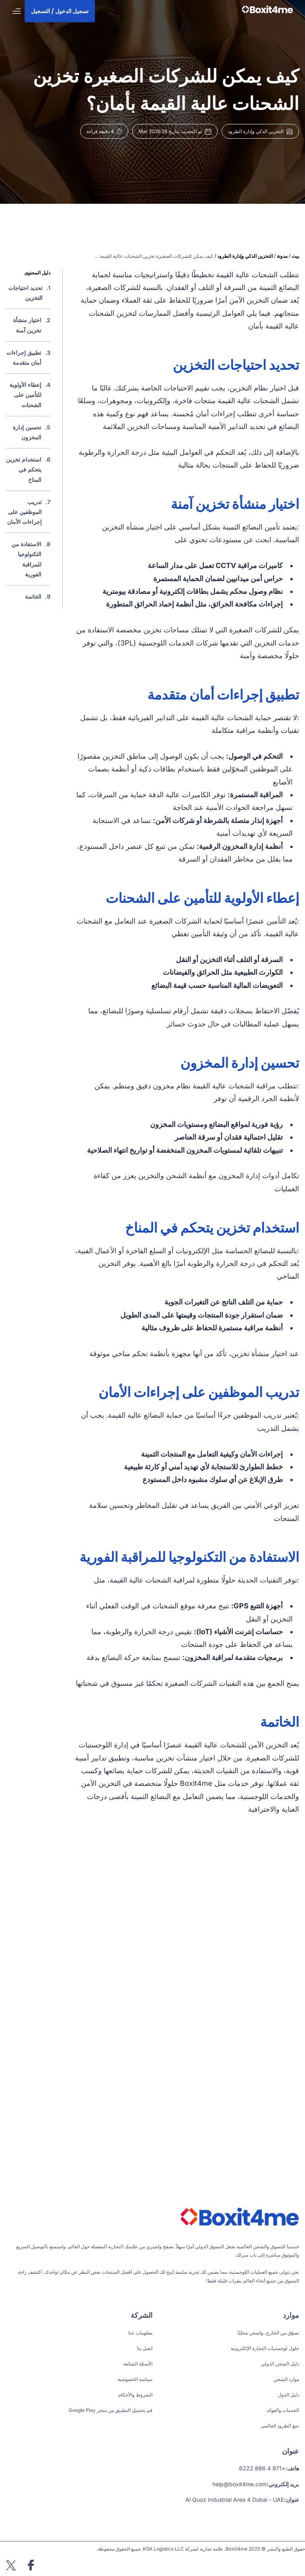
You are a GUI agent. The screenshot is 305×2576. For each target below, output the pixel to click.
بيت (295, 256)
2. (28, 325)
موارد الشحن (286, 2379)
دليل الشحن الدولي (280, 2364)
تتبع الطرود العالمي (280, 2426)
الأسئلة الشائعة (137, 2364)
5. (28, 432)
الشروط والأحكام (135, 2395)
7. (28, 512)
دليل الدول (288, 2395)
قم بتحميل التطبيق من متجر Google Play (110, 2410)
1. (28, 293)
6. (28, 469)
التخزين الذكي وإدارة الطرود (245, 256)
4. (28, 395)
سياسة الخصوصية (135, 2379)
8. (28, 559)
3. (28, 357)
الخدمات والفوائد (282, 2410)
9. (37, 596)
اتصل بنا (144, 2348)
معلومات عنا (140, 2333)
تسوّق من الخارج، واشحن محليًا (268, 2333)
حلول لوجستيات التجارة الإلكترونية (265, 2348)
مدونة (282, 256)
